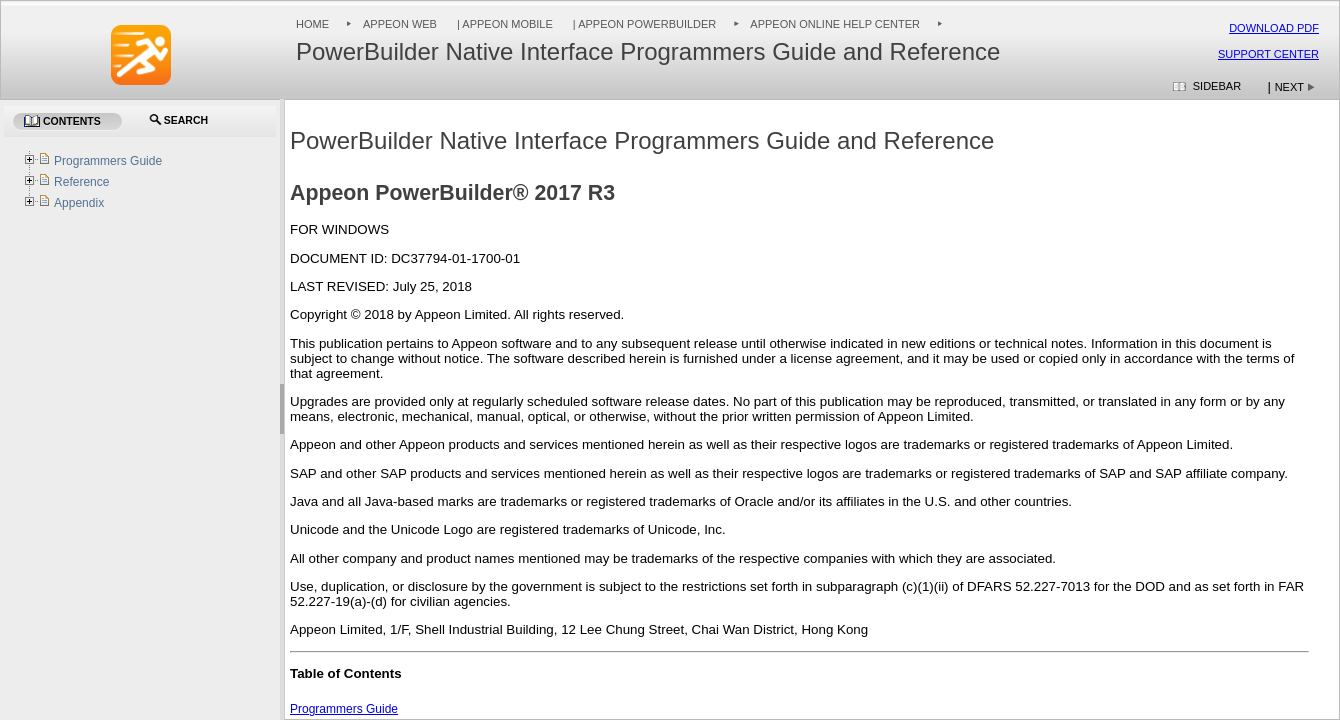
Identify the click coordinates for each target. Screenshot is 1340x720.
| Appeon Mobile (503, 24)
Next (1289, 87)
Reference (81, 182)
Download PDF (1274, 28)
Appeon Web (400, 24)
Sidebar (1217, 86)
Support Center (1268, 54)
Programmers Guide (344, 709)
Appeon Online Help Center (835, 24)
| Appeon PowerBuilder (643, 24)
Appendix (79, 203)
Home (312, 24)
